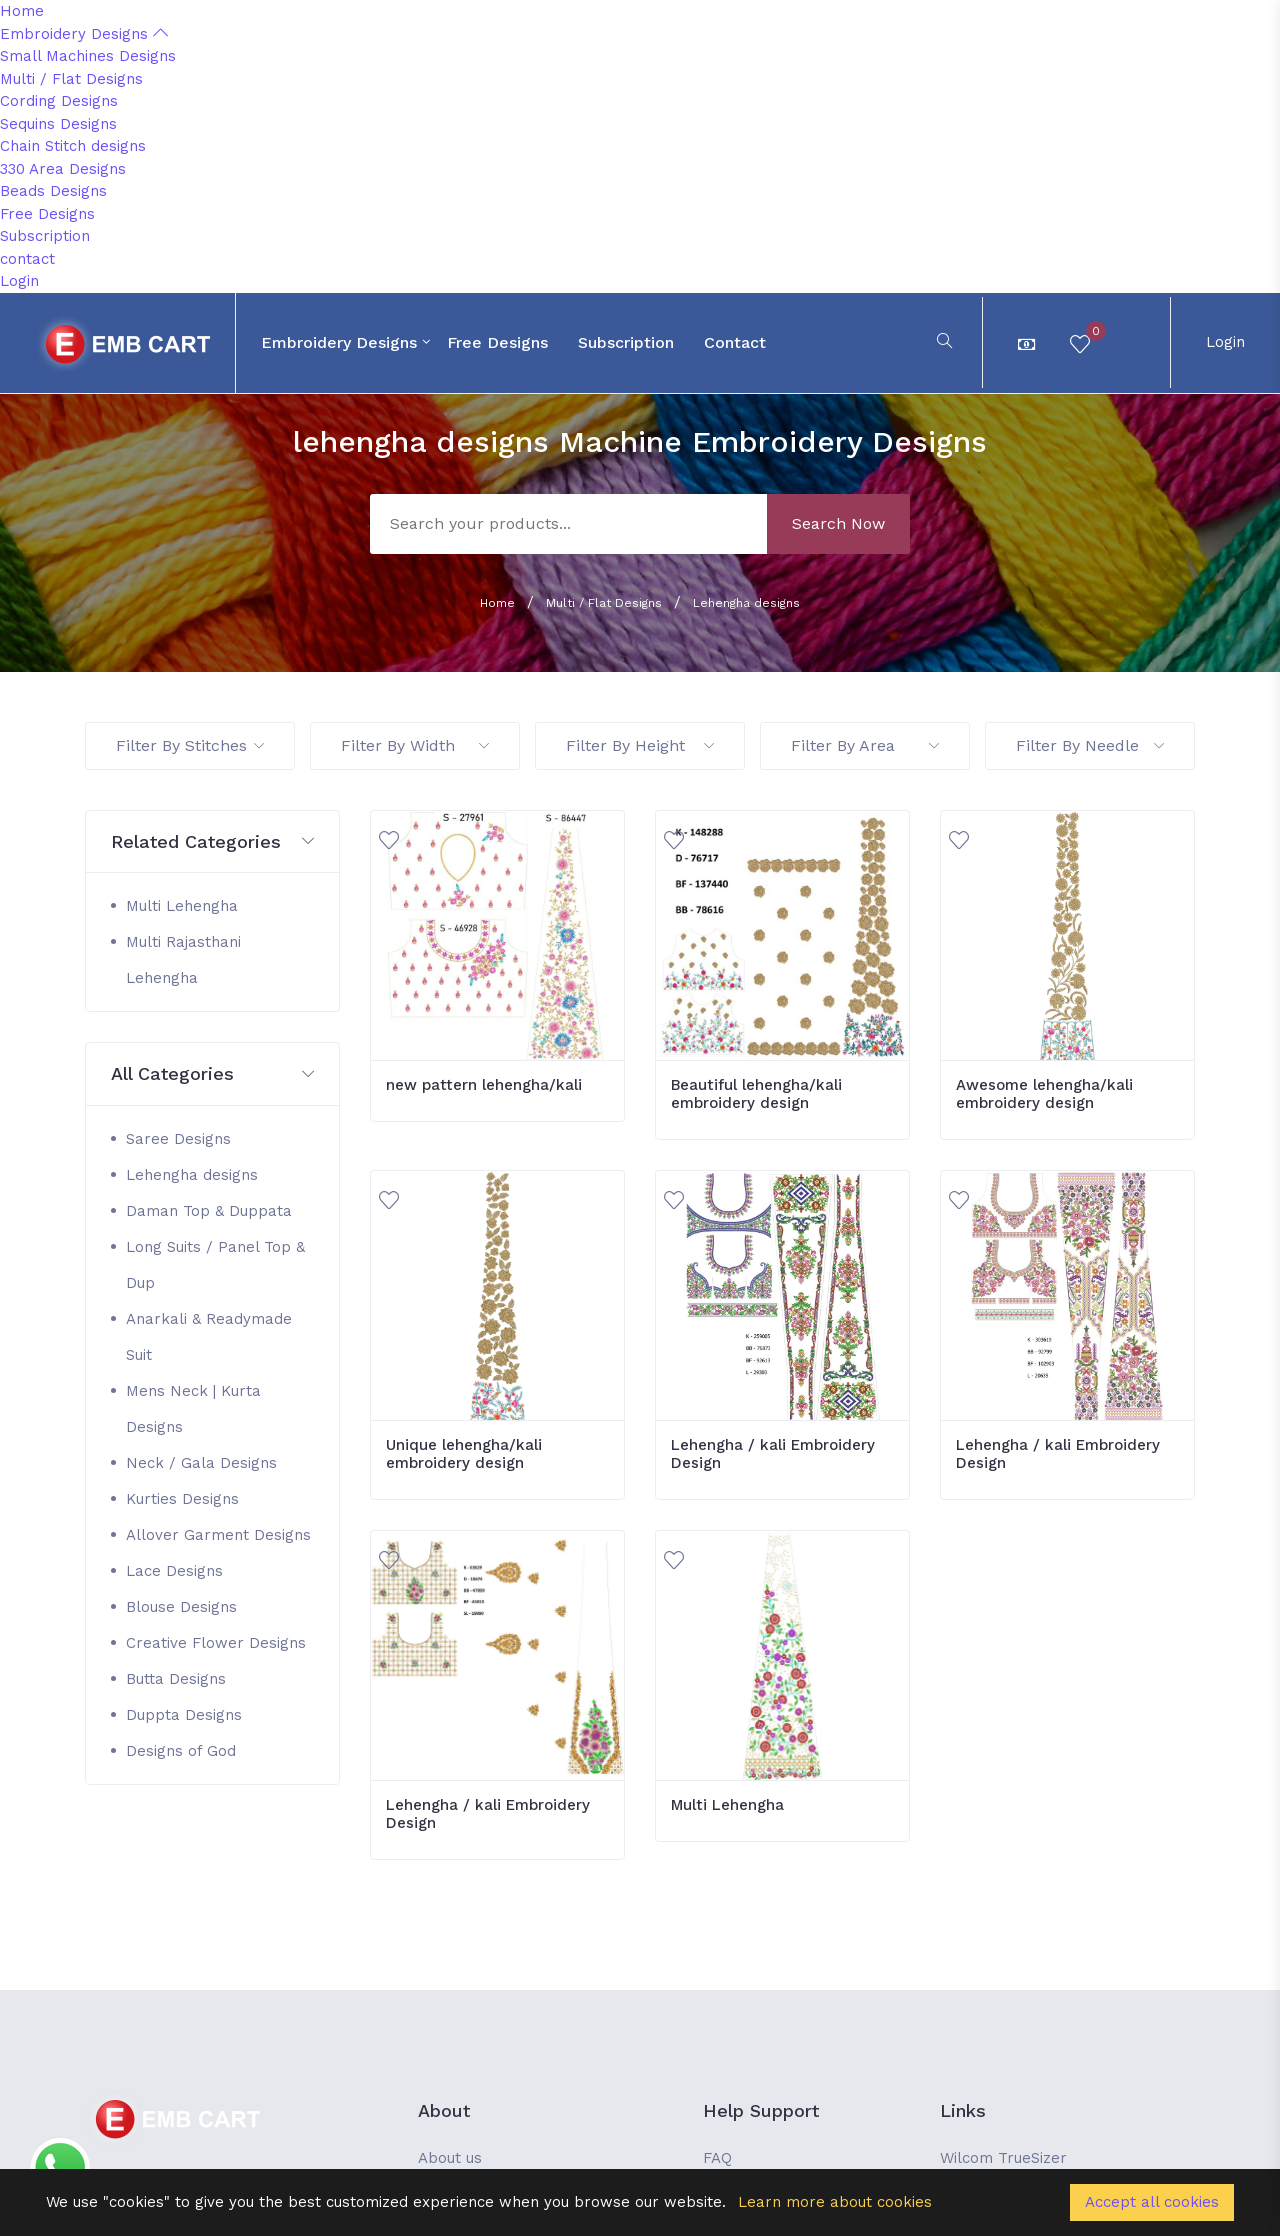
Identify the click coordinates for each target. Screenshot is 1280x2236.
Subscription (45, 236)
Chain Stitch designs (73, 146)
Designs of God (181, 1751)
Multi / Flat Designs (71, 79)
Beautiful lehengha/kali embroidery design (756, 1094)
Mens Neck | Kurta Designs (193, 1409)
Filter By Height (640, 745)
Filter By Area (865, 745)
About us (450, 2158)
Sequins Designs (58, 124)
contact (27, 259)
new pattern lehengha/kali (484, 1085)
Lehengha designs (746, 603)
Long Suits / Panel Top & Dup (215, 1265)
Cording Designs (59, 101)
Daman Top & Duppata (209, 1211)
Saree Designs (178, 1139)
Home (22, 11)
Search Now (838, 523)
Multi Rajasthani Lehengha (183, 960)
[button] (212, 842)
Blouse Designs (181, 1607)
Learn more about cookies (835, 2202)
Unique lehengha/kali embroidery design (464, 1454)
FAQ (717, 2158)
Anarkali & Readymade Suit (209, 1337)
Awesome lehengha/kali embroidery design (1044, 1094)
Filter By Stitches (190, 745)
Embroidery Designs (84, 34)
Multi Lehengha (182, 906)
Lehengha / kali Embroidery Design (773, 1454)
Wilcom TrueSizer (1003, 2158)
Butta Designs (176, 1679)
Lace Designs (174, 1571)
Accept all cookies (1152, 2202)
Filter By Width (415, 745)
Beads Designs (53, 191)
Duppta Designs (184, 1715)
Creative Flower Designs (216, 1643)
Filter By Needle (1090, 745)
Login (19, 281)
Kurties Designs (182, 1499)
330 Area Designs (63, 169)
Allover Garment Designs (218, 1535)
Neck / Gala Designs (201, 1463)
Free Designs (47, 214)
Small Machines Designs (88, 56)
